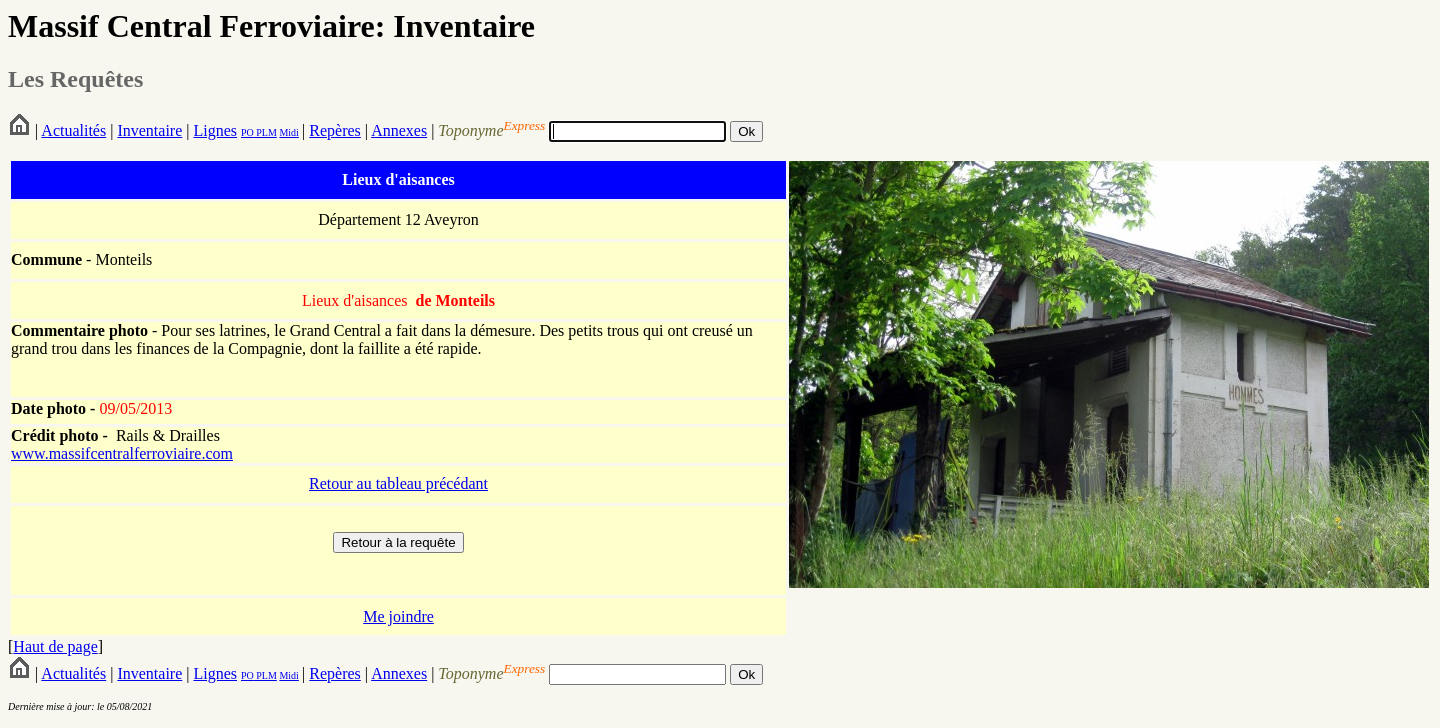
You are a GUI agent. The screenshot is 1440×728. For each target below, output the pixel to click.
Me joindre (398, 616)
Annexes (399, 130)
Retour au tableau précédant (398, 483)
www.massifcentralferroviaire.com (122, 453)
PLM (265, 132)
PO (247, 132)
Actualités (73, 130)
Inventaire (149, 130)
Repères (335, 130)
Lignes (215, 130)
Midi (288, 132)
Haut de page (55, 646)
